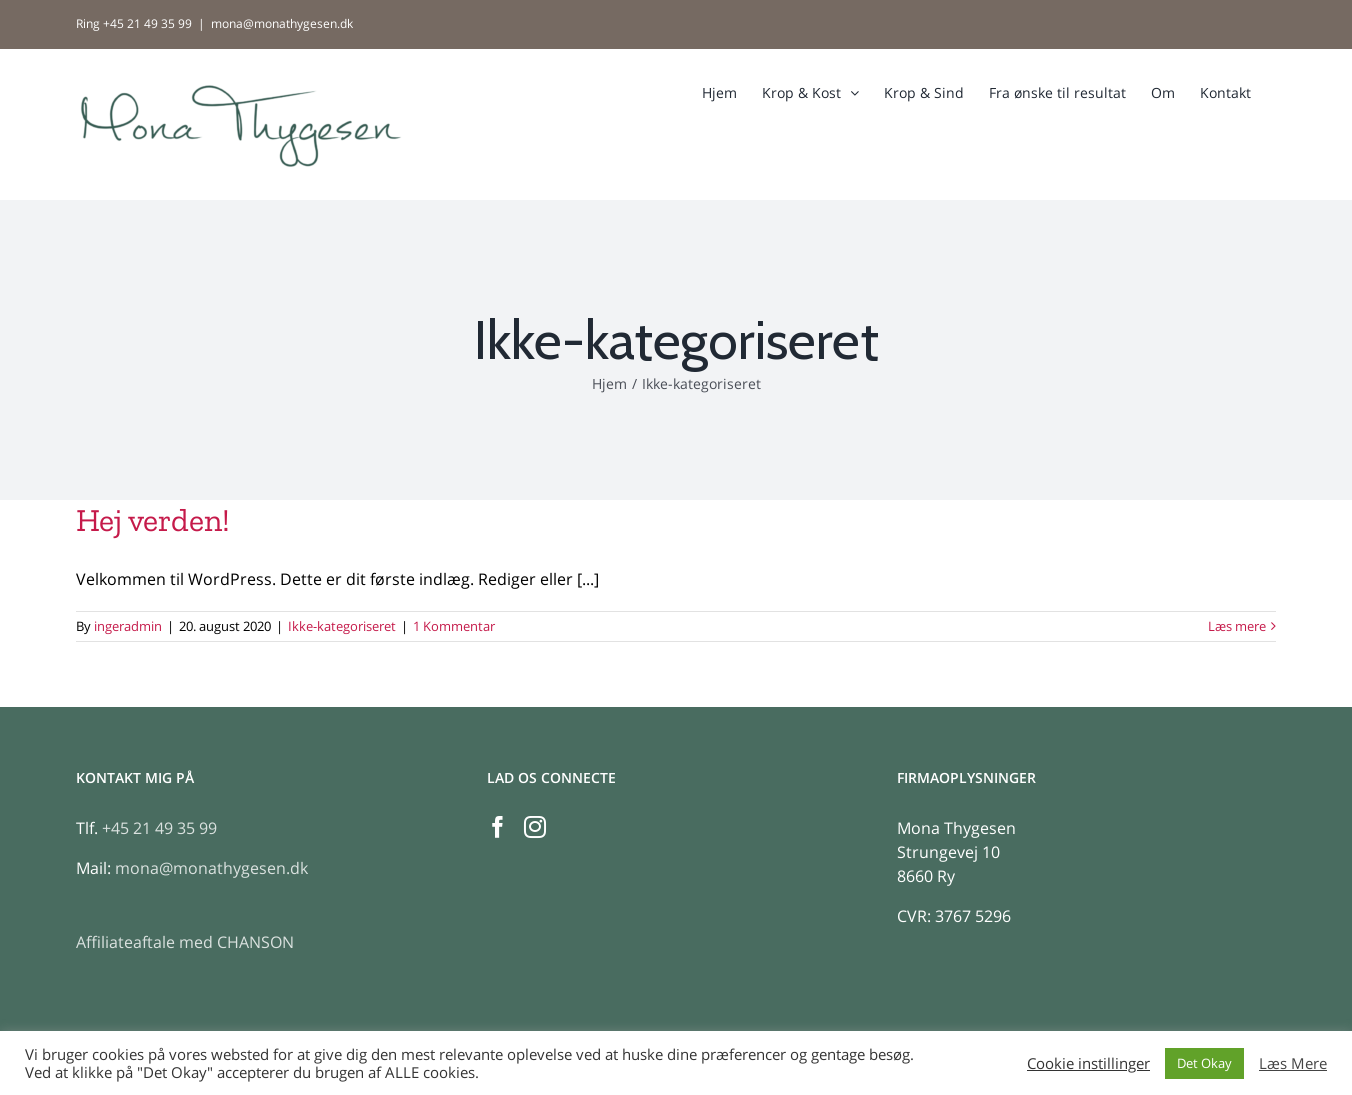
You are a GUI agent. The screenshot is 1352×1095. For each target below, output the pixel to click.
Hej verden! (153, 520)
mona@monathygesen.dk (282, 23)
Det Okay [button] (1204, 1063)
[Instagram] (535, 827)
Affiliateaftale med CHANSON (185, 942)
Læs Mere (1293, 1063)
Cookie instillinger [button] (1088, 1063)
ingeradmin (128, 626)
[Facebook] (498, 827)
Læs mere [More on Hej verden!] (1237, 626)
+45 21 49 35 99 (159, 828)
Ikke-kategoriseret (342, 626)
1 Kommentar (454, 626)
